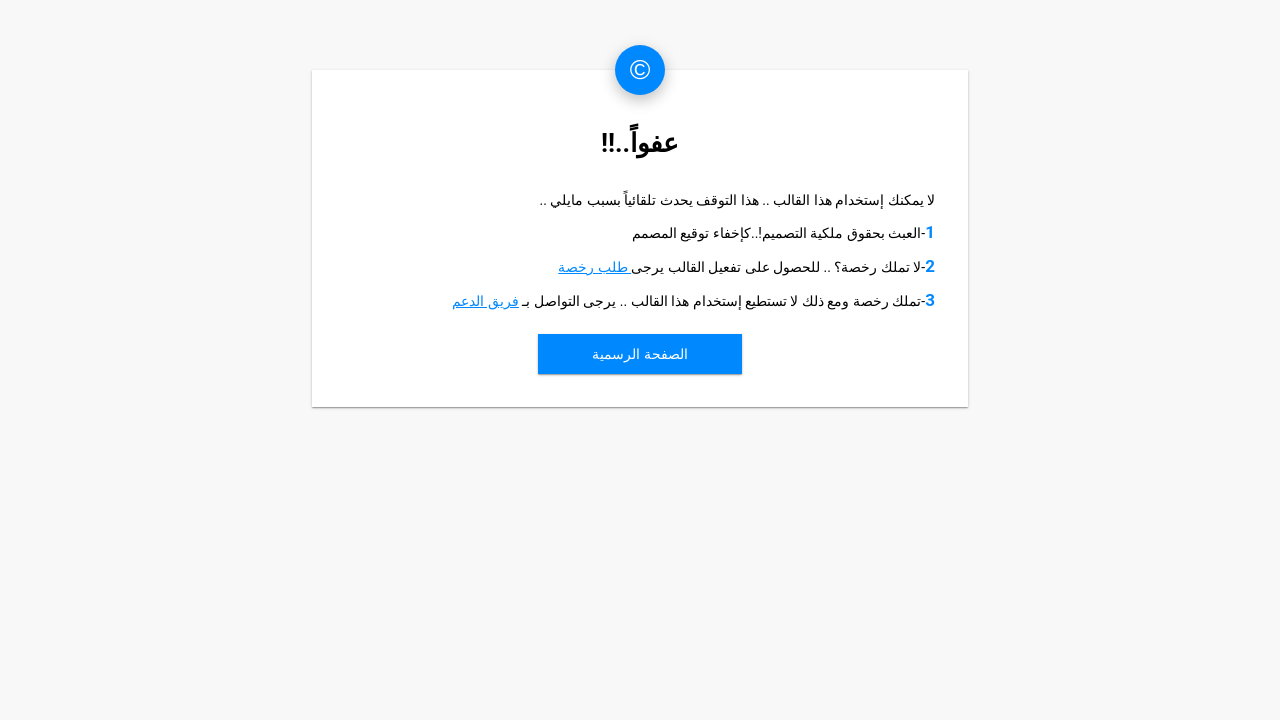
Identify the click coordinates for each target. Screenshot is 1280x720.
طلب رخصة (594, 267)
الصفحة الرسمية (639, 354)
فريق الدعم (485, 301)
